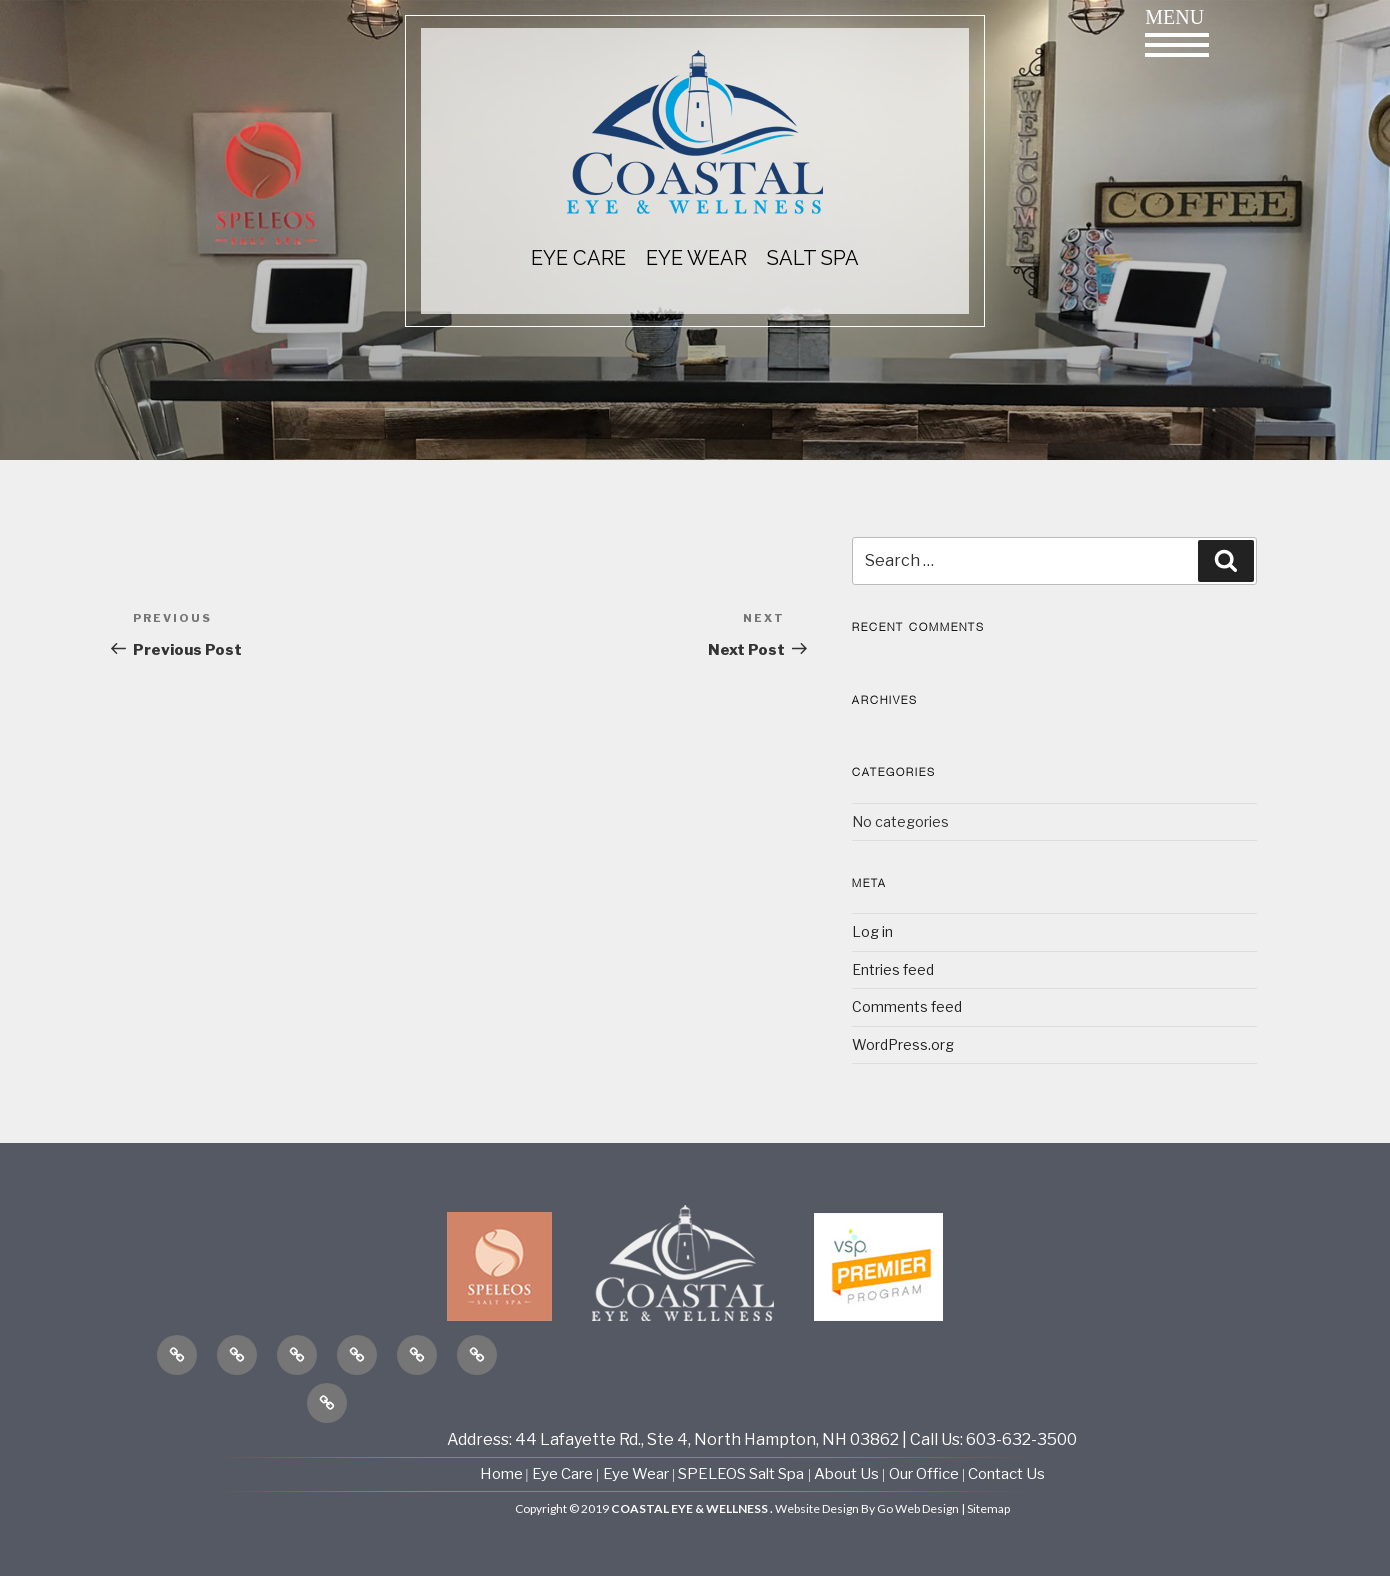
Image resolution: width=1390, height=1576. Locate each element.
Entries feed (893, 969)
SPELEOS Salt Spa (741, 1474)
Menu (1177, 31)
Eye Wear (636, 1474)
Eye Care (562, 1474)
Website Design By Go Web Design (867, 1508)
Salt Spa (813, 258)
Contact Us (1006, 1474)
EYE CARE (578, 258)
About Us (848, 1474)
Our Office (924, 1474)
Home (503, 1474)
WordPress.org (903, 1044)
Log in (872, 931)
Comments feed (907, 1006)
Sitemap (988, 1508)
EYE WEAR (696, 258)
